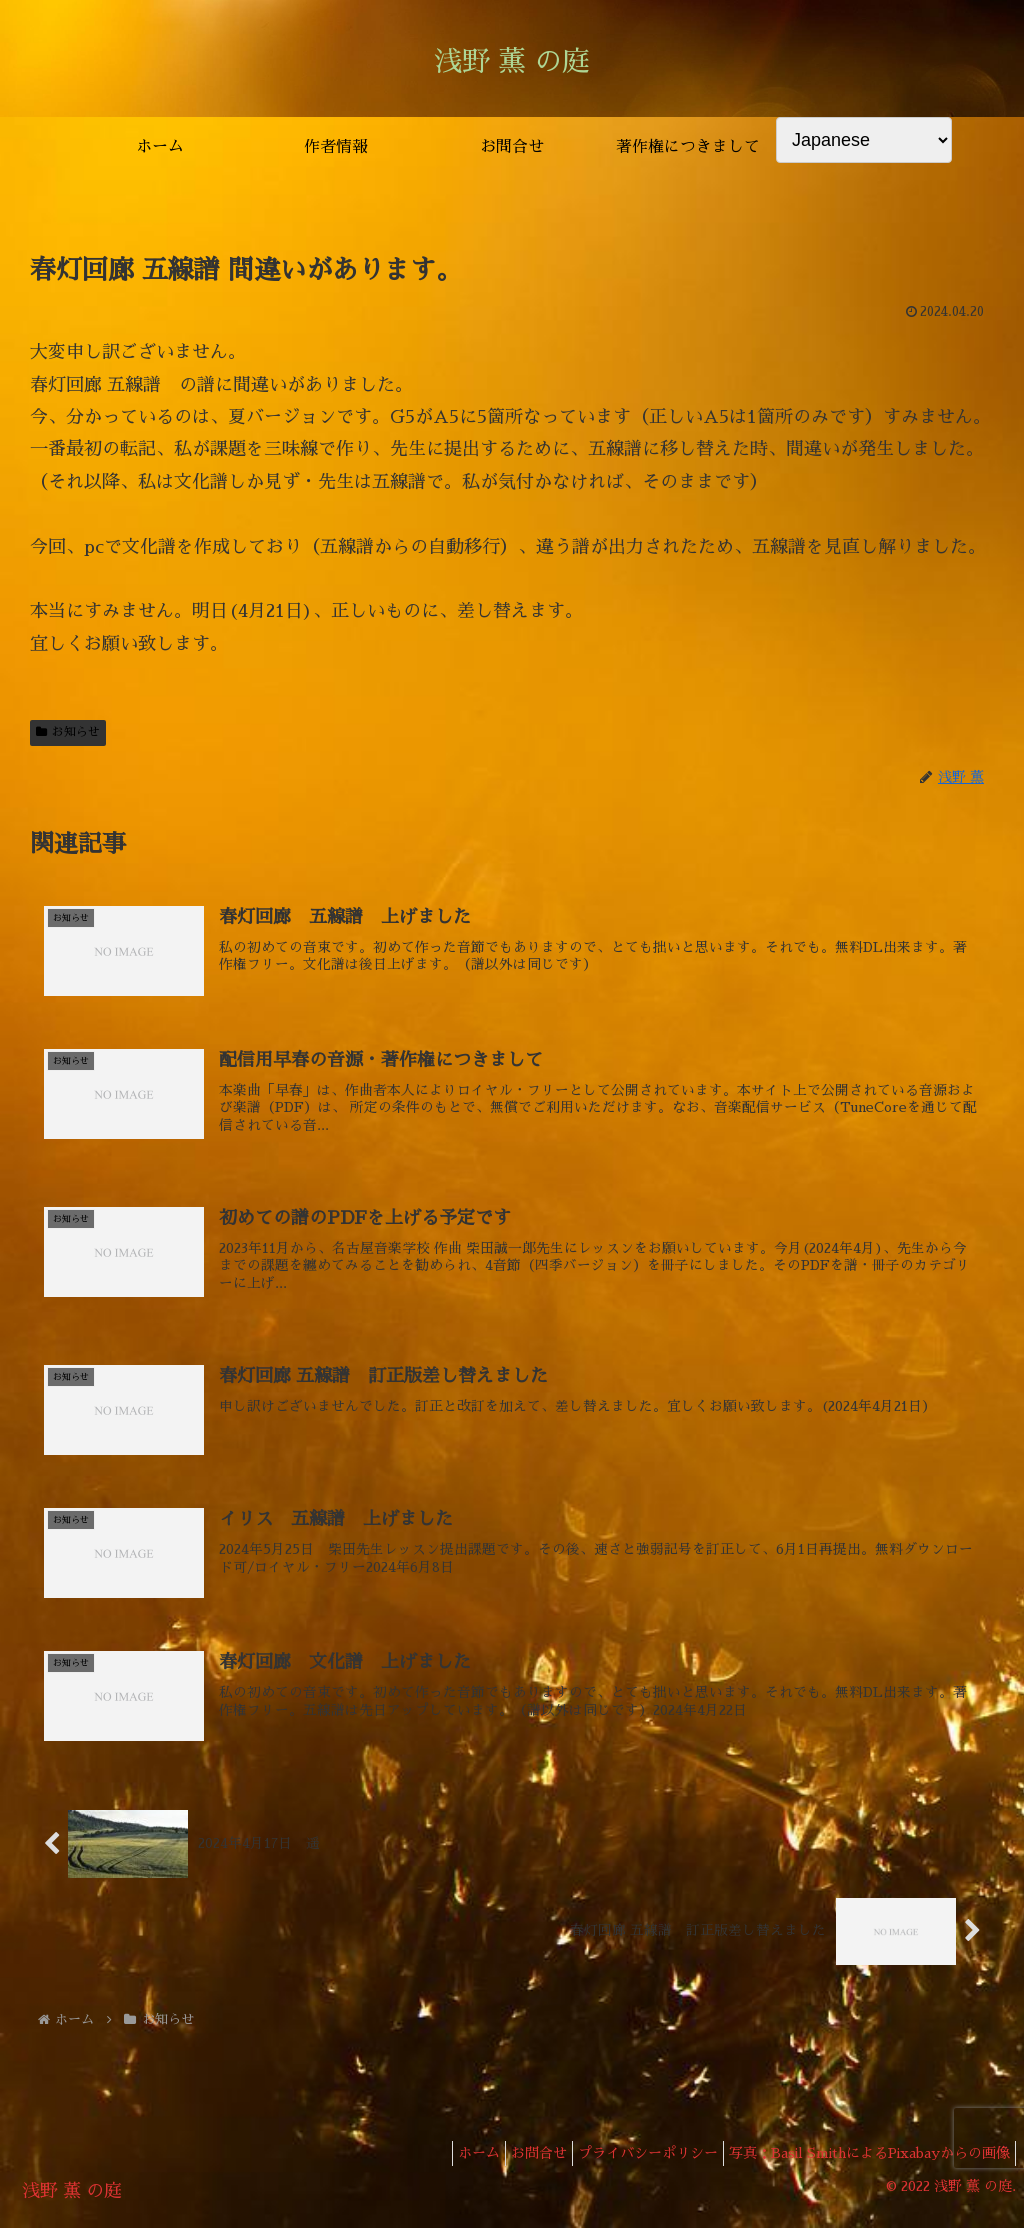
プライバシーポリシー (633, 2166)
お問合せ (514, 2166)
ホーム (444, 2166)
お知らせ (68, 732)
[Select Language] (864, 140)
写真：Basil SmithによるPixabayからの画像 (864, 2166)
